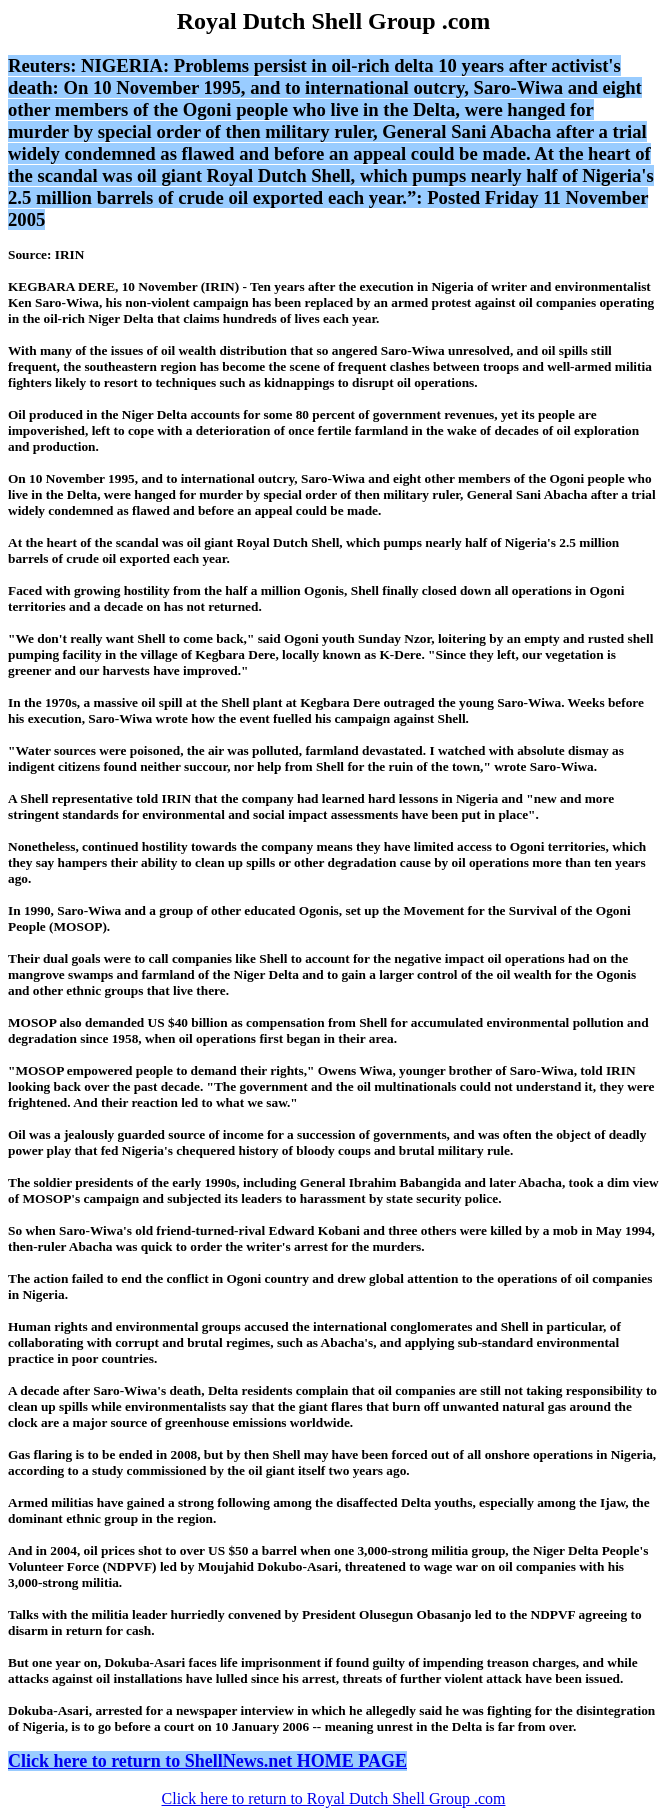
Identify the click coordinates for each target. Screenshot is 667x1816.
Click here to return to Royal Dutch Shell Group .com (334, 1798)
